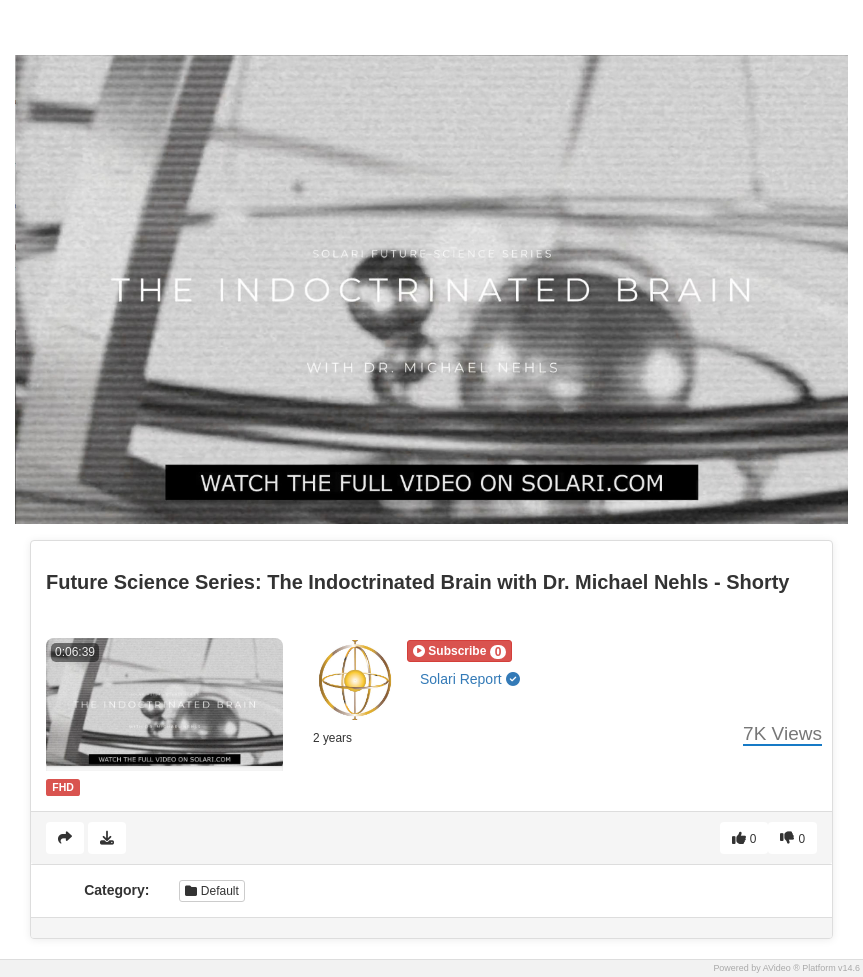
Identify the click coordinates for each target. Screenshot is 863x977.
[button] (459, 651)
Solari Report (470, 679)
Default (211, 891)
